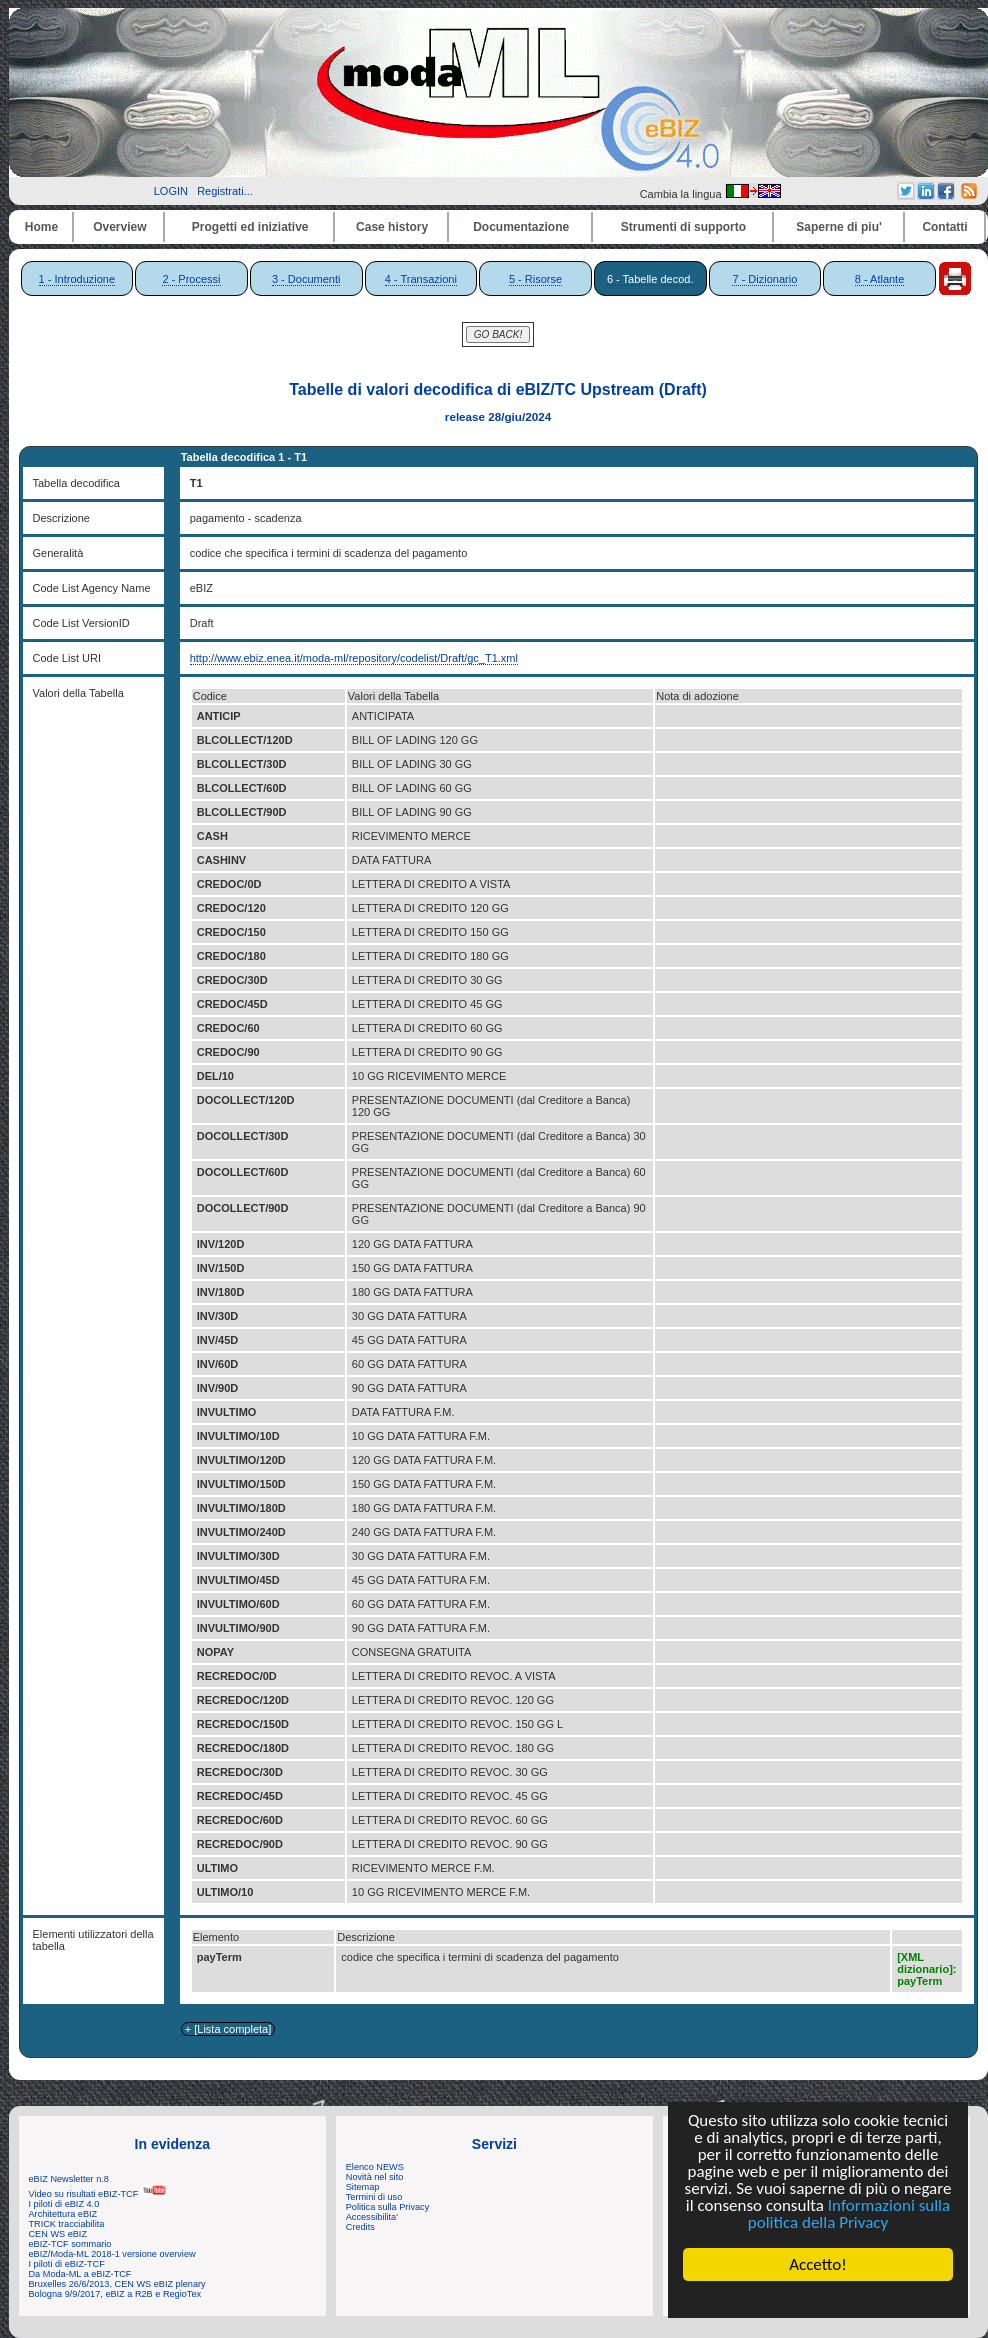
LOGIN (171, 191)
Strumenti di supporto (683, 227)
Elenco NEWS (375, 2167)
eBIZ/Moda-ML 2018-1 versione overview (112, 2254)
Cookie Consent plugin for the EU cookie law (818, 2299)
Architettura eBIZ (63, 2214)
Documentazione (521, 227)
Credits (360, 2227)
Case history (392, 227)
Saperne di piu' (839, 227)
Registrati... (225, 191)
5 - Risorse (535, 279)
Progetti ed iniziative (250, 227)
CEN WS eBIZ (58, 2234)
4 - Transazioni (421, 279)
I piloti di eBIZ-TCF (67, 2264)
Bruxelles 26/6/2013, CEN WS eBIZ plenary (117, 2284)
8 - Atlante (880, 279)
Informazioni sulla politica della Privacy (849, 2214)
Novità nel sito (375, 2177)
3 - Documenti (306, 279)
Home (41, 227)
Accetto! (818, 2264)
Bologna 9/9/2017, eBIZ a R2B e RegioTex (115, 2294)
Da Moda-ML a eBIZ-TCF (80, 2274)
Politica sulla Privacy (387, 2207)
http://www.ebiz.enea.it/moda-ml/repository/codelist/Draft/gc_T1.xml (354, 658)
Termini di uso (374, 2197)
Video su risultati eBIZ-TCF (98, 2194)
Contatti (944, 227)
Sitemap (363, 2187)
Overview (119, 227)
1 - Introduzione (77, 279)
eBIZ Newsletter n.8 (69, 2179)
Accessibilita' (372, 2217)
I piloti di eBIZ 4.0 (64, 2204)
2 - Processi (191, 279)
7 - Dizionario (764, 279)
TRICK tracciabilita (67, 2224)
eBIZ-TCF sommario (70, 2244)
